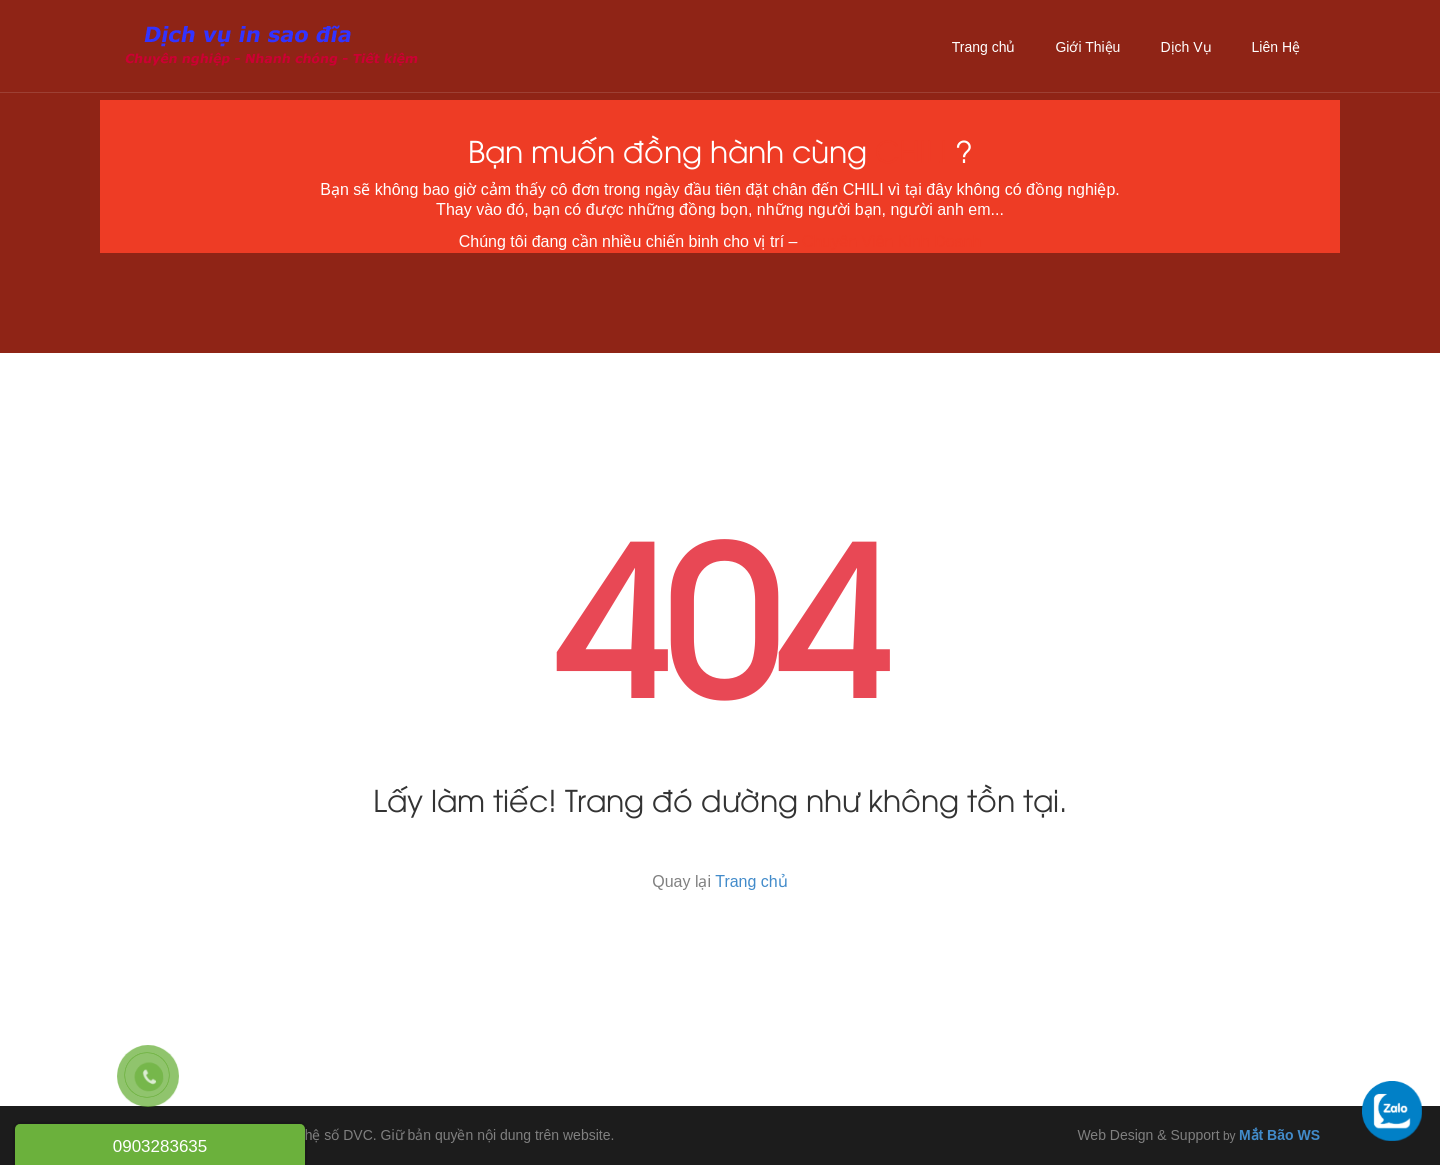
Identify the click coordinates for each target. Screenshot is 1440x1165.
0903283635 (160, 1146)
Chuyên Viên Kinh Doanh (891, 241)
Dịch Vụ (1185, 47)
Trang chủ (984, 47)
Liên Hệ (1276, 47)
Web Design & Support (1148, 1135)
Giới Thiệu (1087, 47)
